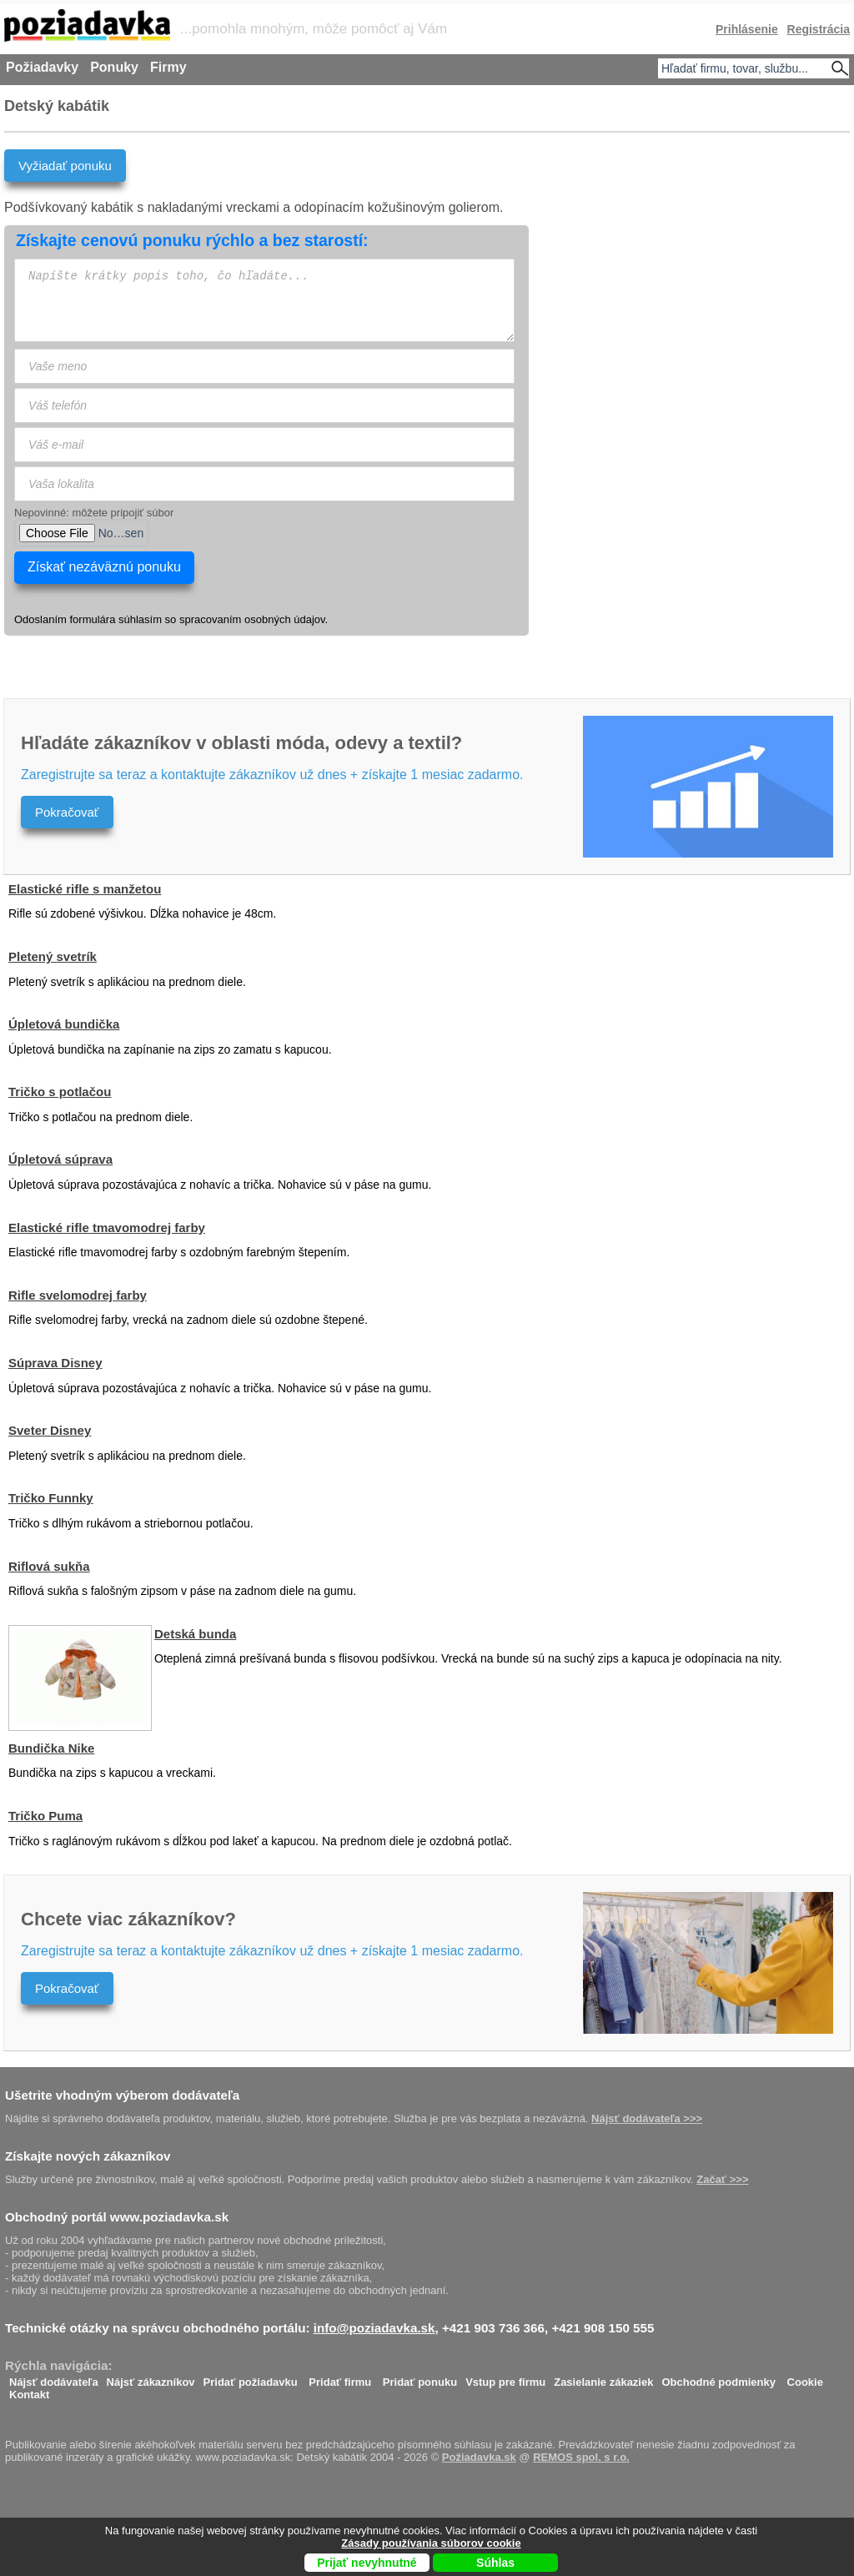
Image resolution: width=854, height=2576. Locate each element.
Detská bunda (195, 1634)
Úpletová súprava (60, 1159)
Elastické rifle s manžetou (84, 889)
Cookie (805, 2378)
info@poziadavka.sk (374, 2328)
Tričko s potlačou (59, 1091)
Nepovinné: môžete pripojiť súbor (93, 512)
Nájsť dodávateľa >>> (646, 2118)
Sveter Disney (49, 1430)
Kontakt (29, 2390)
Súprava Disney (55, 1363)
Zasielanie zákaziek (603, 2378)
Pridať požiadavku (250, 2378)
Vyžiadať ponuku (65, 165)
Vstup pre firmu (505, 2378)
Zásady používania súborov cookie (430, 2543)
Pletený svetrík (52, 956)
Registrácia (818, 29)
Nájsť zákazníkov (151, 2378)
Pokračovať (67, 812)
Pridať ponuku (420, 2378)
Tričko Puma (45, 1816)
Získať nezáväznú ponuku (104, 567)
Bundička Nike (51, 1748)
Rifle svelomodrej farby (77, 1295)
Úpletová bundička (63, 1024)
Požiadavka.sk (479, 2457)
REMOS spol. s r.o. (581, 2457)
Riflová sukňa (49, 1566)
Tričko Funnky (50, 1498)
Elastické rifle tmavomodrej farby (106, 1227)
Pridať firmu (340, 2378)
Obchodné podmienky (718, 2378)
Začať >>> (722, 2179)
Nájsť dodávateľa (53, 2378)
